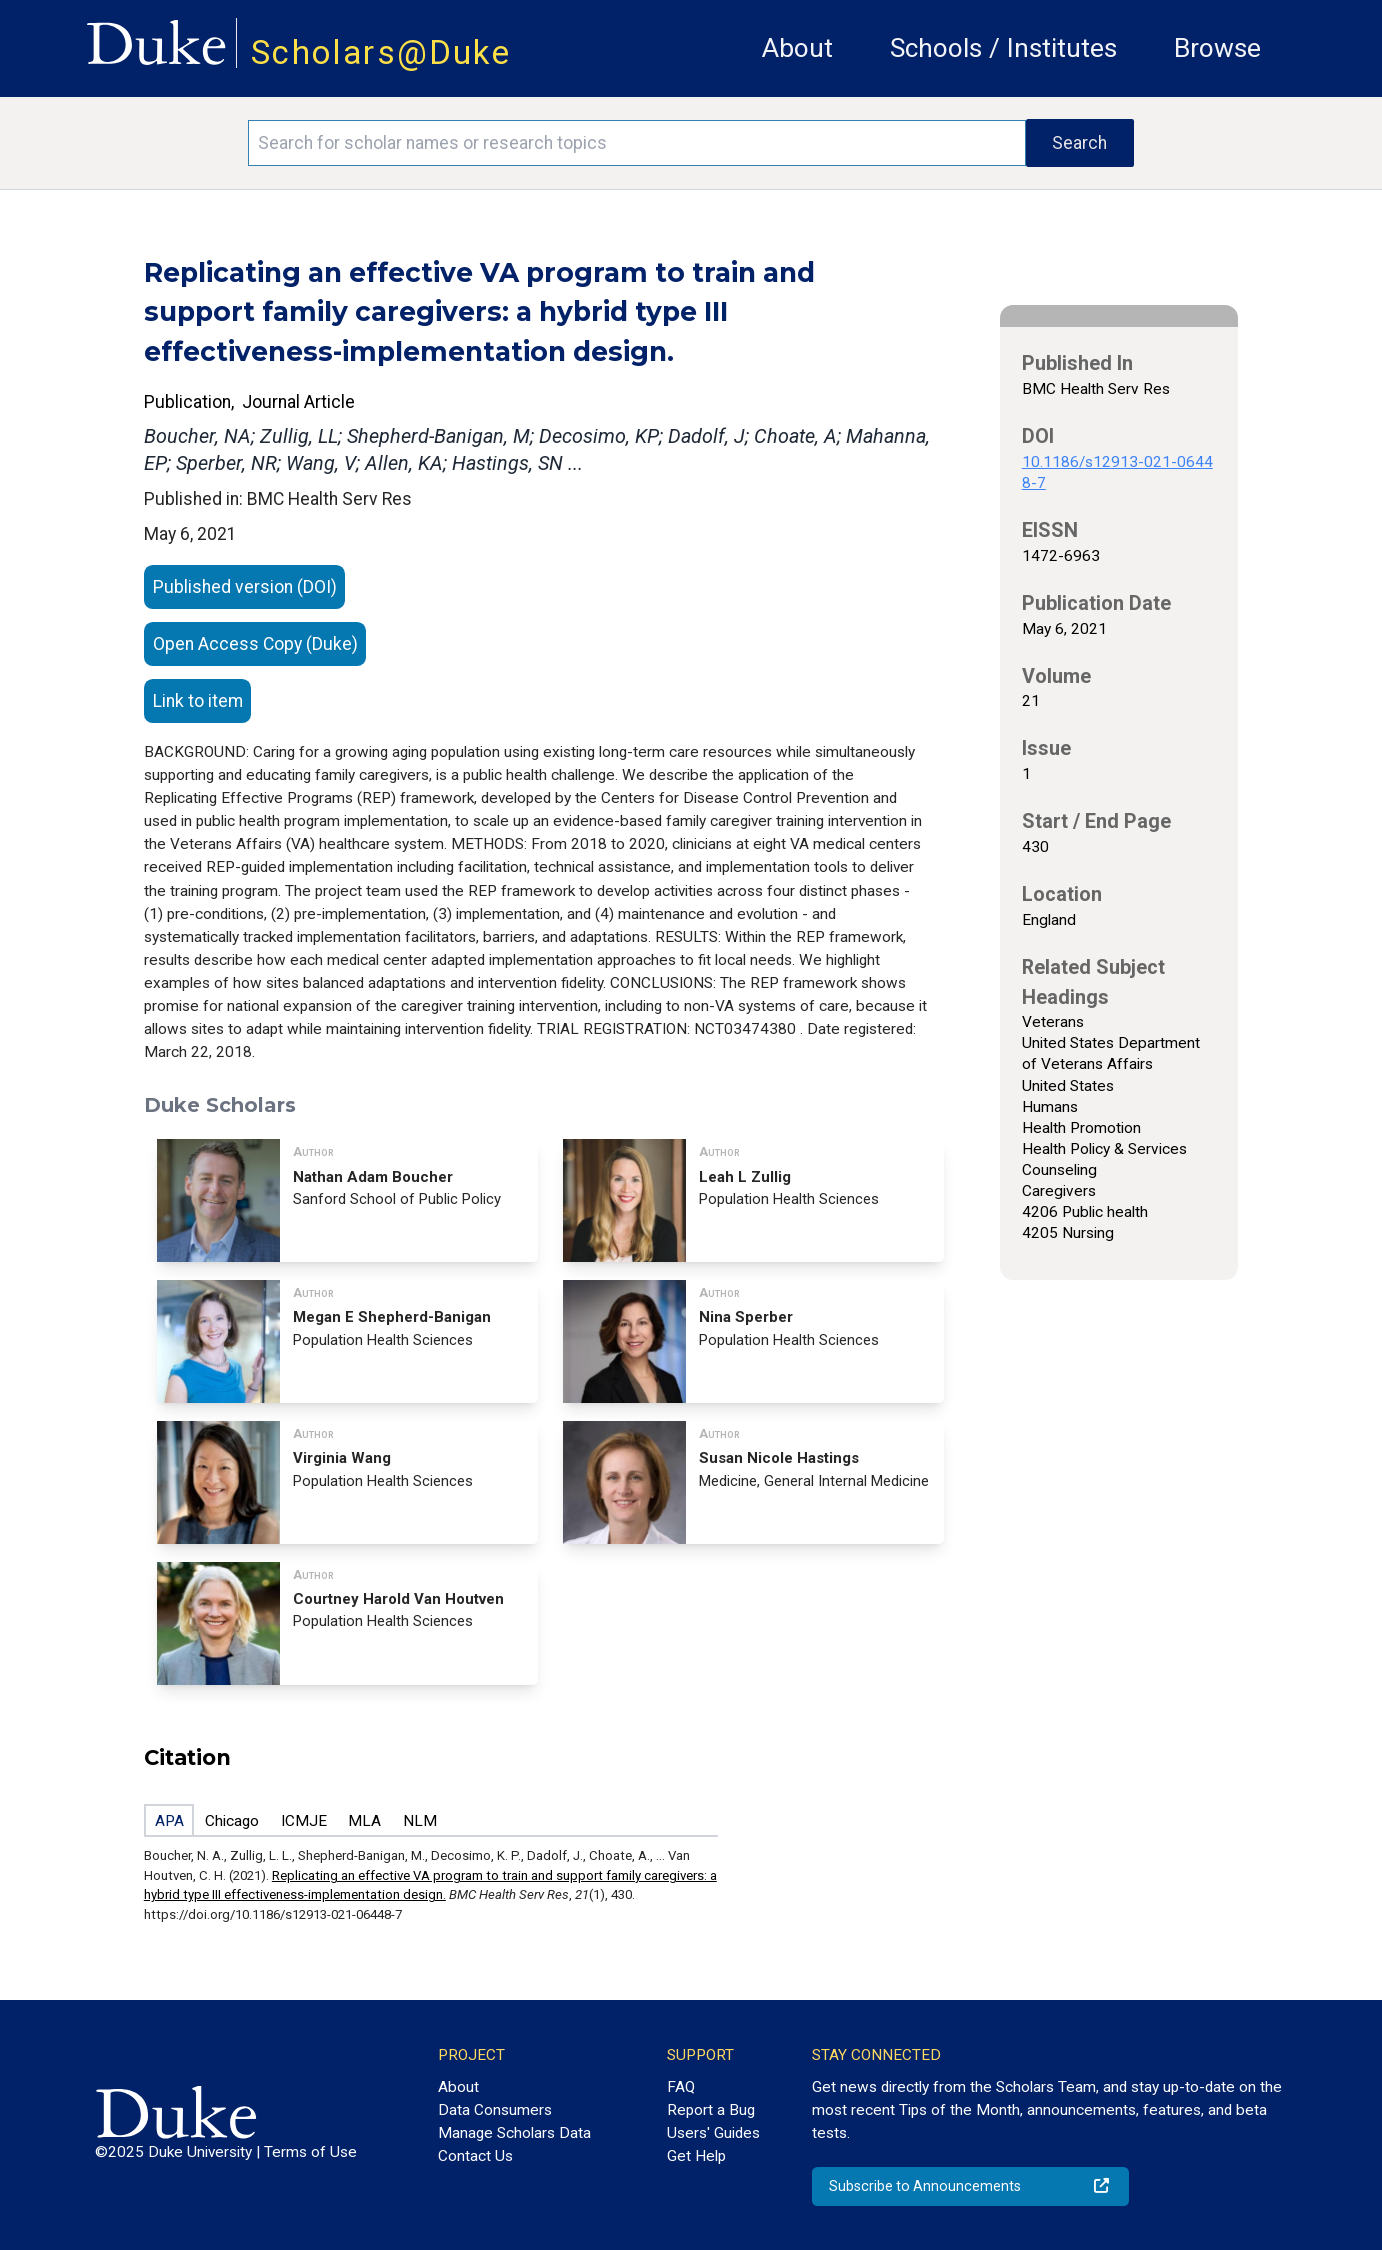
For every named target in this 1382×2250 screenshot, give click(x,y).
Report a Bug (711, 2110)
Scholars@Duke (381, 52)
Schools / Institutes (1003, 48)
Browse (1217, 48)
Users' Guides (713, 2133)
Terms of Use (310, 2152)
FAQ (681, 2087)
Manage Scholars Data (514, 2133)
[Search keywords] (636, 143)
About (797, 48)
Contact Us (475, 2156)
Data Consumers (495, 2110)
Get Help (696, 2156)
